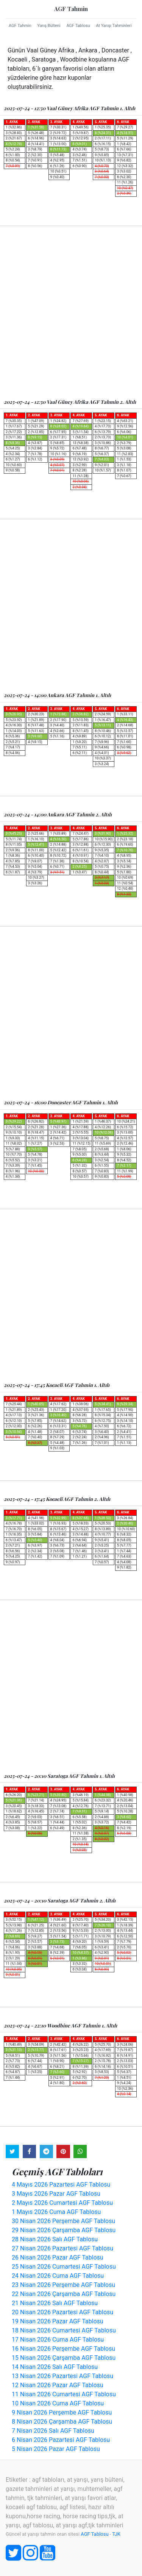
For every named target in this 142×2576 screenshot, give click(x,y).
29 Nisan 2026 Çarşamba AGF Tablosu (63, 2230)
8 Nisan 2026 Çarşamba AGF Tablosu (62, 2421)
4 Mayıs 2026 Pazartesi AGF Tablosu (61, 2184)
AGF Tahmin (71, 9)
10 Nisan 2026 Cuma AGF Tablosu (58, 2403)
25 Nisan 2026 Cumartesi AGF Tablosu (64, 2266)
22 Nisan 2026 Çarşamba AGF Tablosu (63, 2294)
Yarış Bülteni (49, 25)
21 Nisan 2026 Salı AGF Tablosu (55, 2303)
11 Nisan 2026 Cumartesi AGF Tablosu (64, 2394)
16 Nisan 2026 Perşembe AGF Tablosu (63, 2348)
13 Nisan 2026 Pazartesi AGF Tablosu (62, 2376)
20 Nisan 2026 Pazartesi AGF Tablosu (62, 2312)
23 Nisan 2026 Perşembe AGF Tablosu (63, 2284)
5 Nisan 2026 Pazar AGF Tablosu (56, 2449)
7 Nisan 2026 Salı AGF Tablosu (53, 2430)
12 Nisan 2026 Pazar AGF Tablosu (57, 2385)
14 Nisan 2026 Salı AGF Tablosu (55, 2366)
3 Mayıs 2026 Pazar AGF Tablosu (56, 2193)
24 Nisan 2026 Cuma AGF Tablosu (58, 2275)
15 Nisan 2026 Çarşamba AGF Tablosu (63, 2357)
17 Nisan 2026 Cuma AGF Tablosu (58, 2339)
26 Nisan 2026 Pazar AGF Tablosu (57, 2257)
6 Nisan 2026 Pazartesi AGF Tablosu (61, 2439)
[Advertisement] (71, 312)
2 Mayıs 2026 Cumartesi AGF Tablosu (62, 2202)
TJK (116, 2534)
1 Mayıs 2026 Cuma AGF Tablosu (56, 2211)
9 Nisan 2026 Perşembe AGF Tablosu (62, 2412)
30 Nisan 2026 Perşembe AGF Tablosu (63, 2221)
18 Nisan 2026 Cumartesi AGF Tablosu (64, 2330)
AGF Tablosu (78, 25)
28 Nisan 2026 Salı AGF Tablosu (55, 2239)
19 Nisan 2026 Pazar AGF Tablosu (57, 2321)
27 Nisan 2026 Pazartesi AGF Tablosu (62, 2248)
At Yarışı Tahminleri (113, 25)
